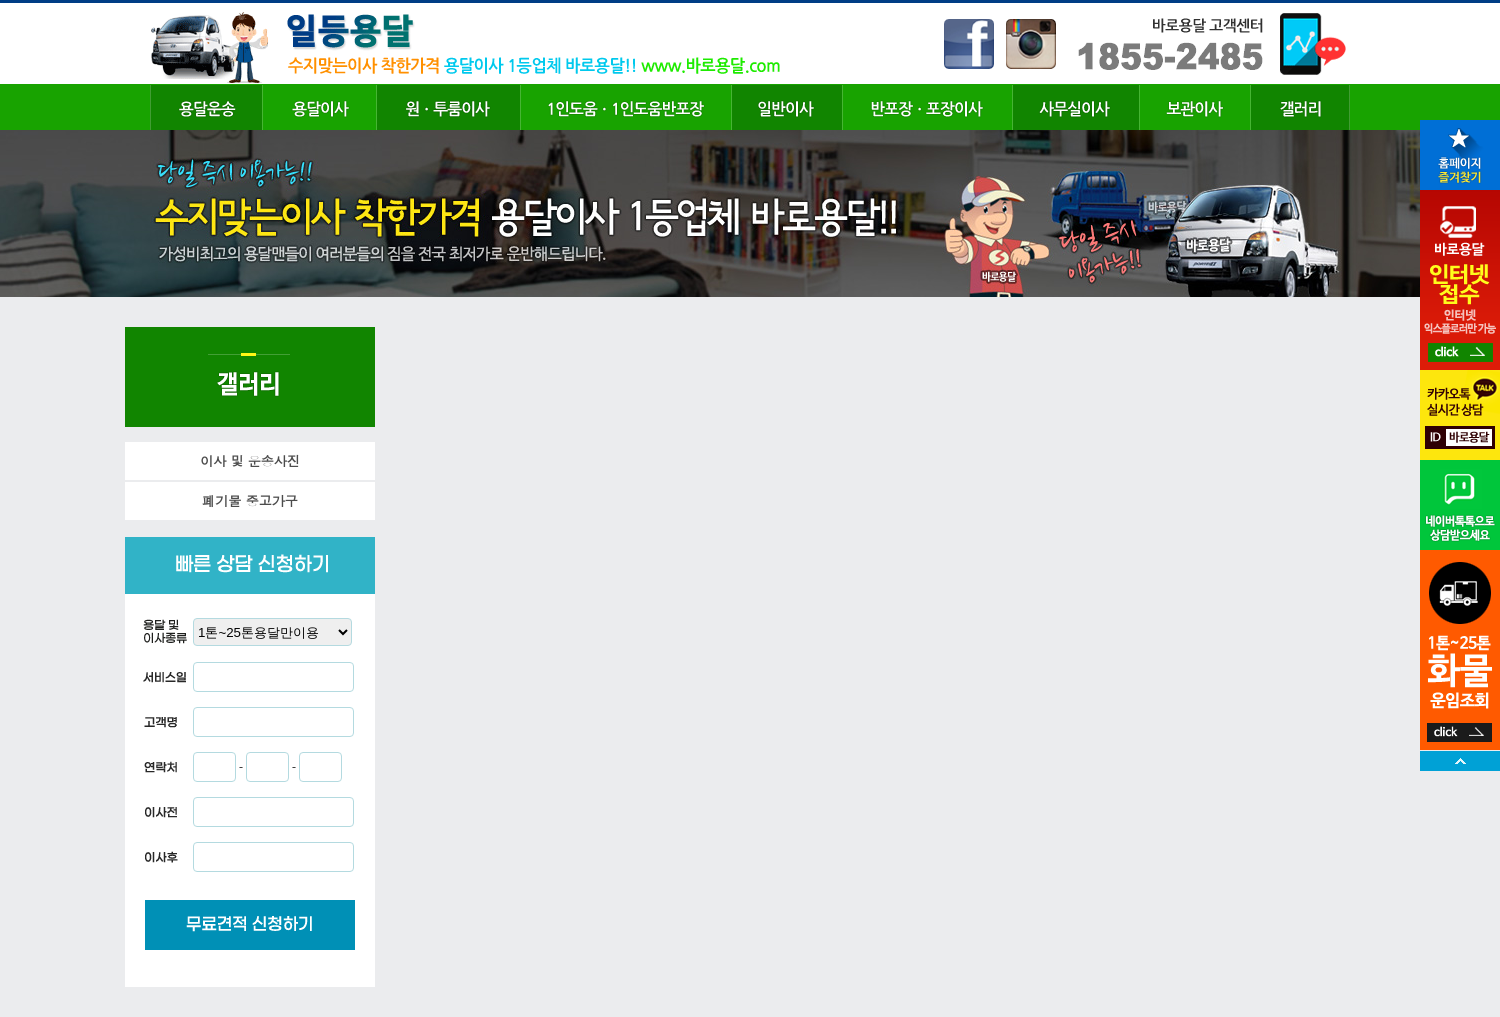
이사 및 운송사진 (250, 460)
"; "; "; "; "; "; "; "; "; (272, 632)
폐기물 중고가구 (249, 500)
